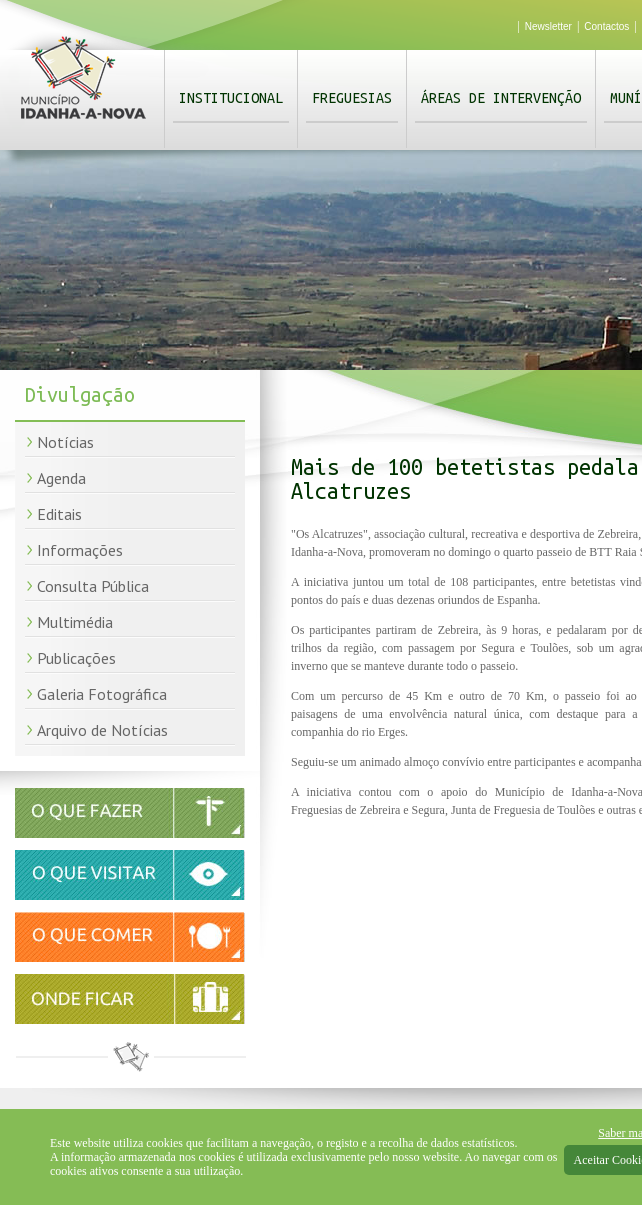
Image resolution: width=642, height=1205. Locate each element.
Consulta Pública (93, 586)
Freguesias (352, 98)
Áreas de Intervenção (501, 98)
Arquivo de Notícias (102, 730)
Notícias (65, 442)
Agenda (61, 478)
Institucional (231, 98)
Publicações (76, 658)
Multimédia (75, 622)
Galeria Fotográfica (102, 694)
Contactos (606, 26)
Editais (59, 514)
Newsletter (548, 26)
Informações (80, 550)
